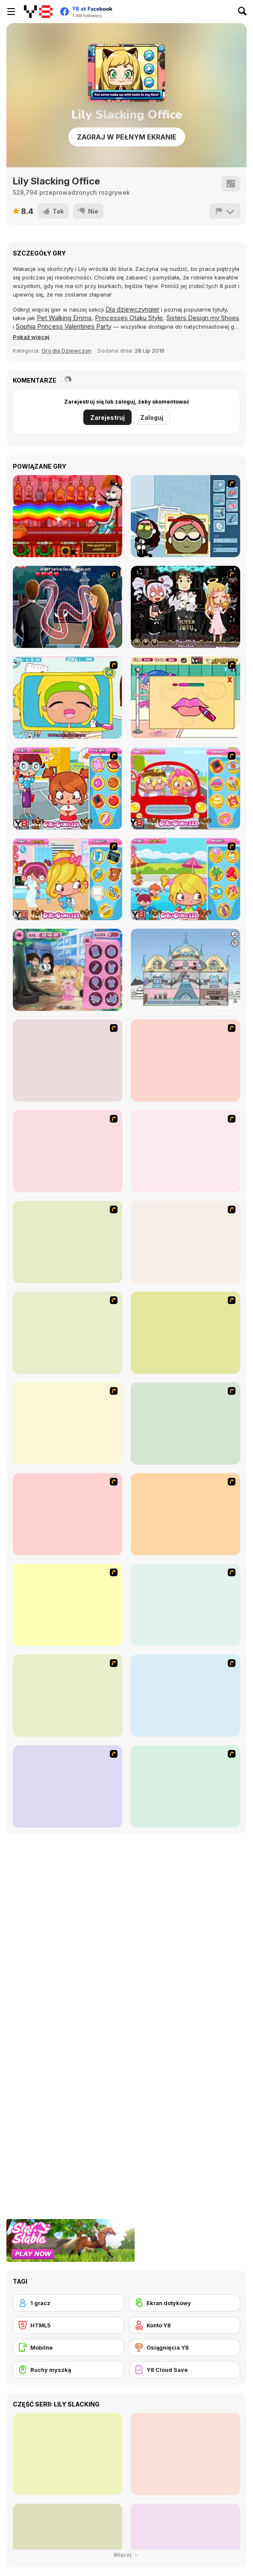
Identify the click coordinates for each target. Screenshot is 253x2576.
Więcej (126, 2555)
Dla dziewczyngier (132, 309)
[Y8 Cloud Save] (184, 2369)
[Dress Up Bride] (185, 1242)
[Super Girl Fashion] (185, 1605)
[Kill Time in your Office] (185, 516)
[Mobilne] (68, 2347)
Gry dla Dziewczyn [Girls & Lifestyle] (66, 350)
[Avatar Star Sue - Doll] (67, 1151)
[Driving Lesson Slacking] (185, 788)
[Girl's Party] (185, 1514)
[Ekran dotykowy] (184, 2303)
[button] (31, 337)
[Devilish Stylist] (185, 607)
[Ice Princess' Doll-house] (185, 970)
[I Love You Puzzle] (185, 1060)
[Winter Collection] (67, 1696)
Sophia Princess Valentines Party (64, 326)
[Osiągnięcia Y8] (184, 2347)
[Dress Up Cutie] (67, 1242)
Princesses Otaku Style (129, 318)
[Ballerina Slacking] (185, 698)
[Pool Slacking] (185, 879)
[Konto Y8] (184, 2325)
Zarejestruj (107, 417)
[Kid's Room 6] (67, 1514)
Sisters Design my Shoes (202, 318)
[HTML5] (68, 2325)
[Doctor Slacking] (67, 879)
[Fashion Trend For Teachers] (67, 1605)
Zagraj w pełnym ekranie (127, 137)
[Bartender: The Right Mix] (67, 516)
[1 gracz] (68, 2303)
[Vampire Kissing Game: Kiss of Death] (67, 607)
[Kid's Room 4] (67, 1333)
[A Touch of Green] (185, 1333)
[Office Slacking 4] (67, 698)
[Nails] (67, 1786)
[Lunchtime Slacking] (67, 970)
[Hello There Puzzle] (67, 1060)
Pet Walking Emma (64, 318)
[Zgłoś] (224, 211)
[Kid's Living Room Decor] (67, 1423)
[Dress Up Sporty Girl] (185, 1786)
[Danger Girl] (185, 1151)
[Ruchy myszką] (68, 2369)
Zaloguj (151, 417)
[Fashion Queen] (185, 1423)
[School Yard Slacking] (67, 788)
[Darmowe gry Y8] (38, 11)
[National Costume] (185, 1696)
